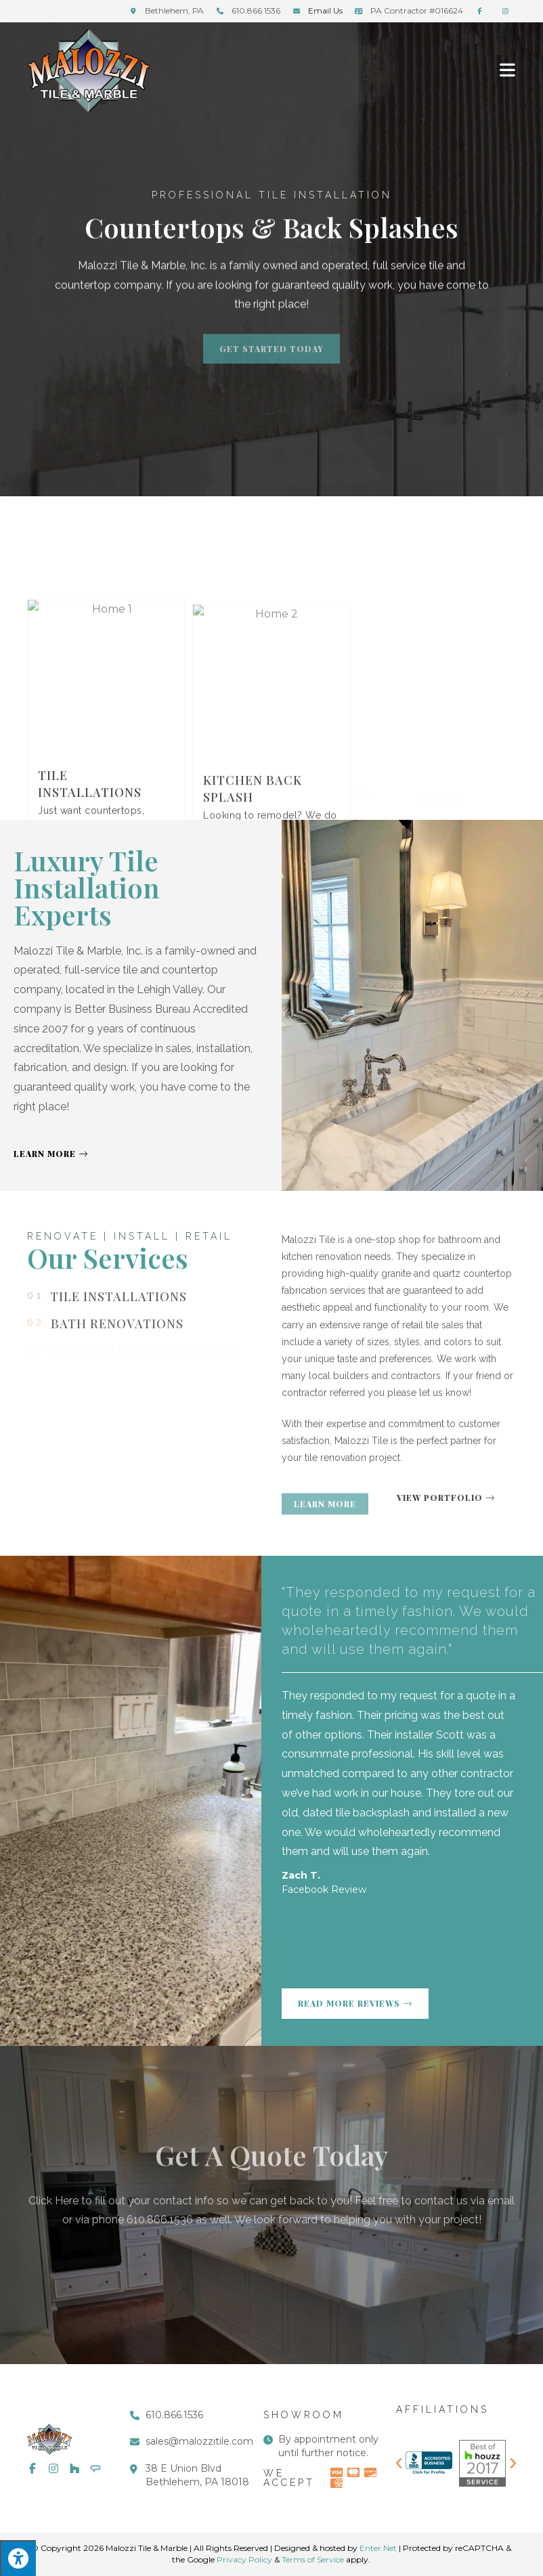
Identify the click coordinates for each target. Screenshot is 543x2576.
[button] (399, 2463)
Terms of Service (313, 2559)
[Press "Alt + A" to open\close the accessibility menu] (18, 2558)
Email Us (325, 10)
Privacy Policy (244, 2559)
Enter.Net (378, 2548)
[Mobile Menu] (508, 69)
